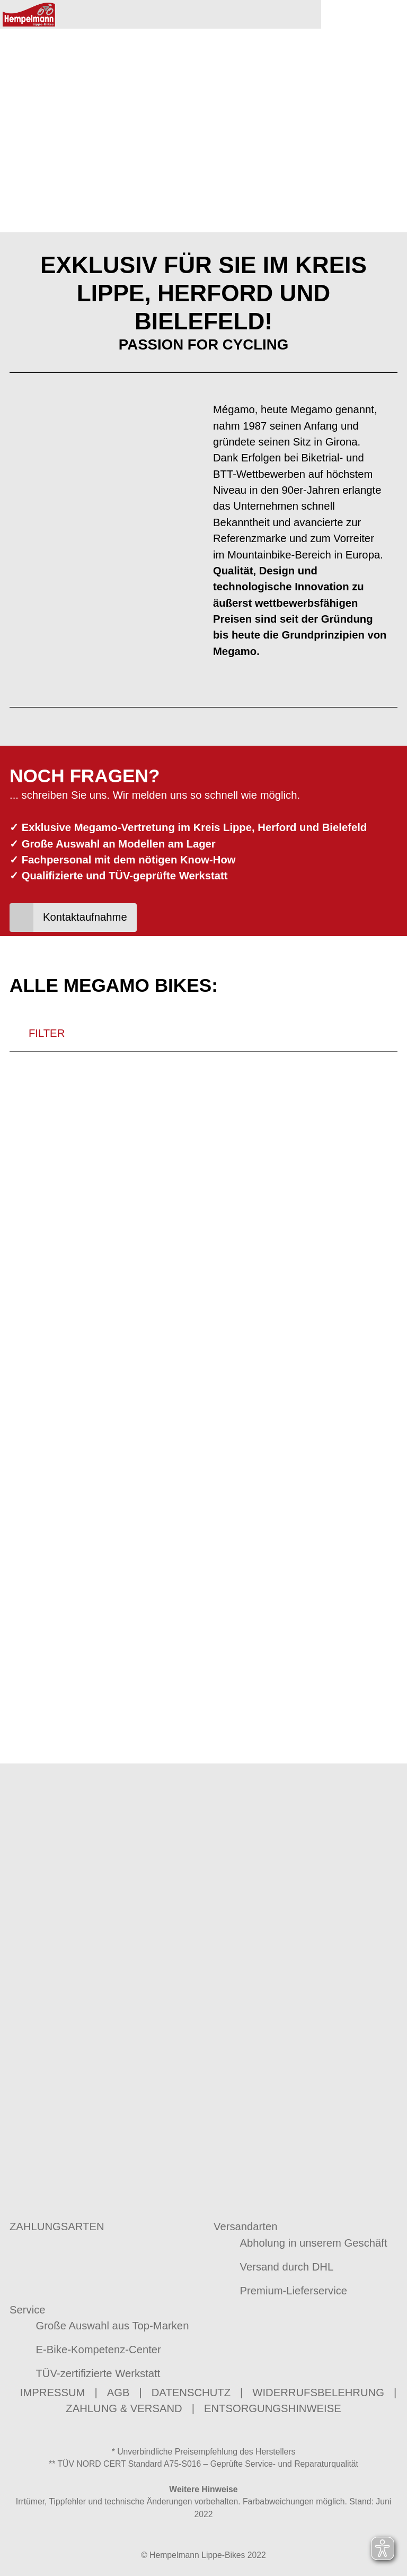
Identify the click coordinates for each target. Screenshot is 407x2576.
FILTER (37, 1138)
